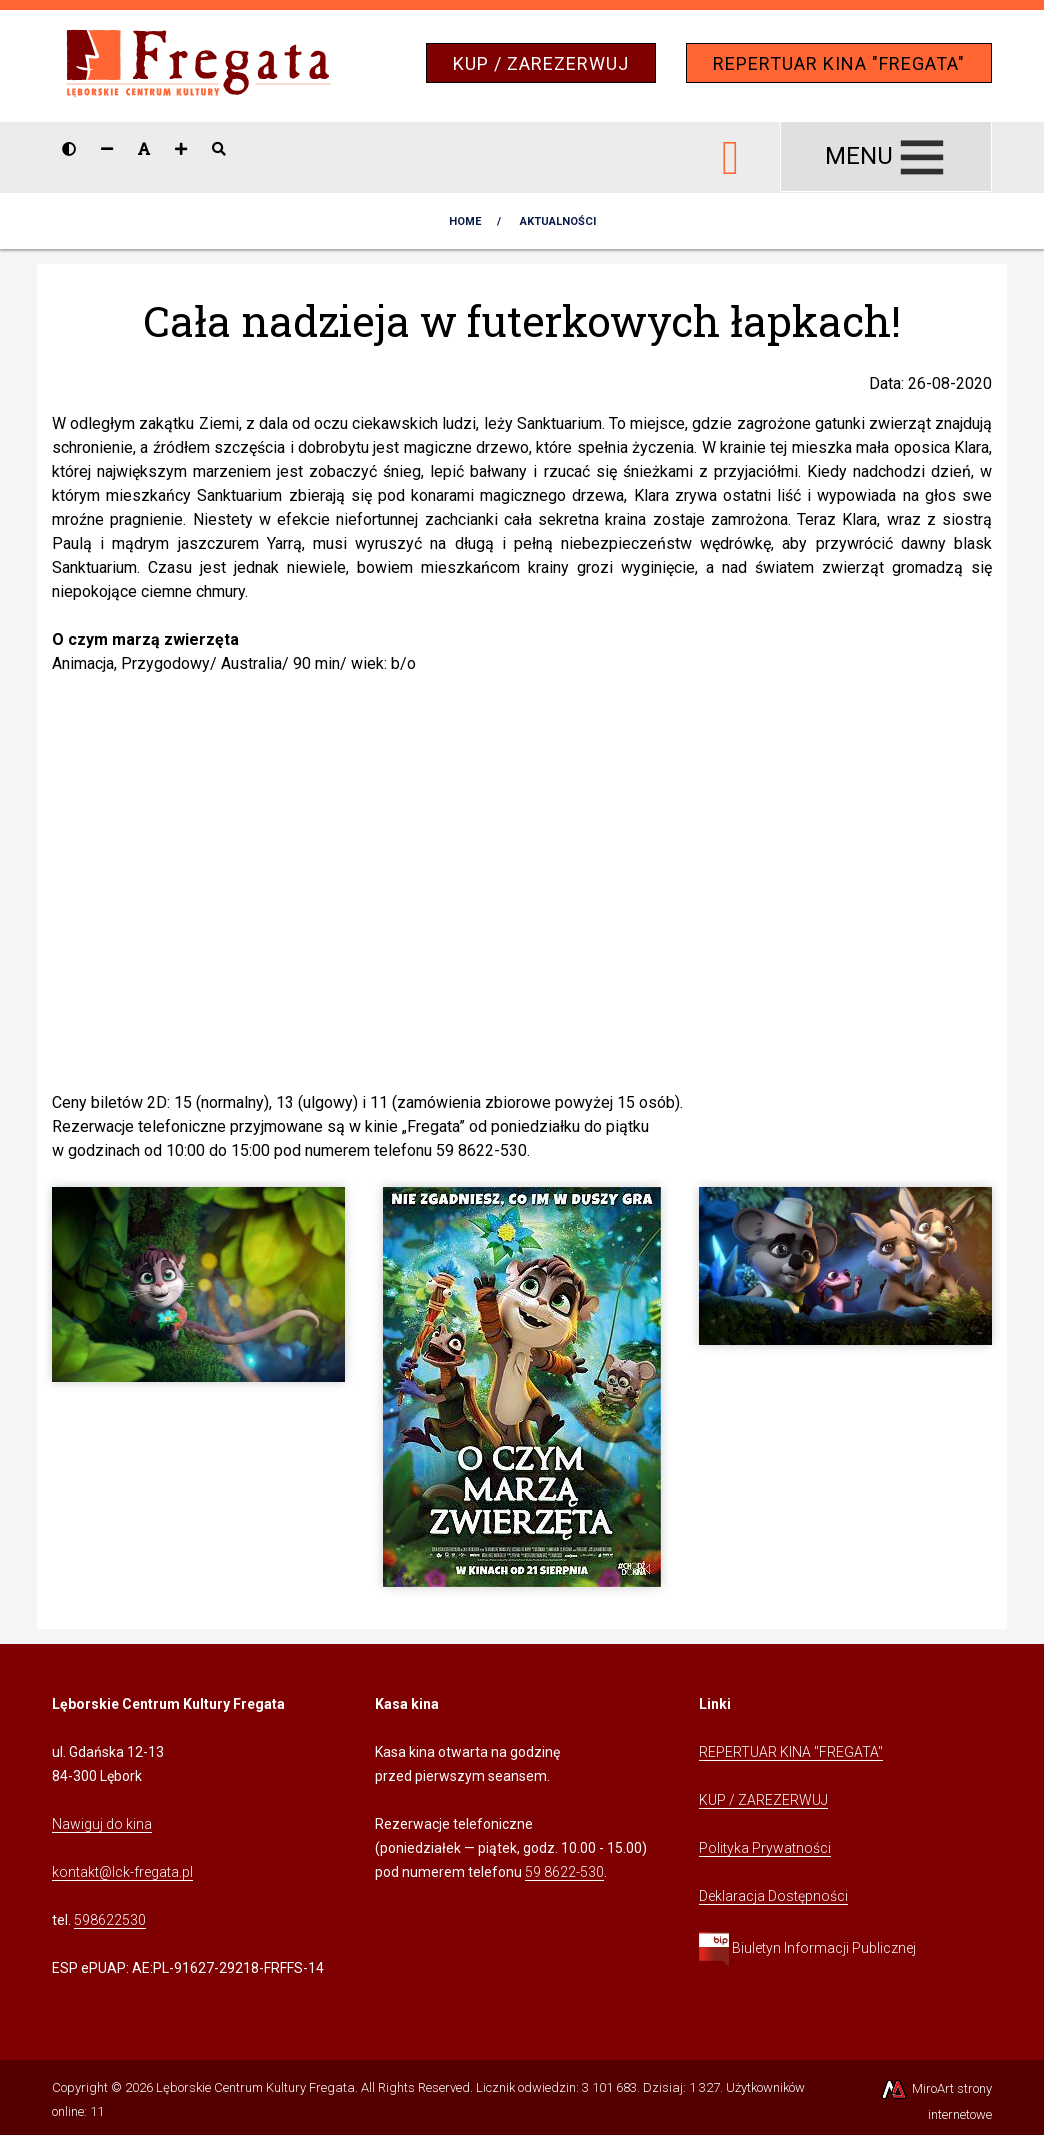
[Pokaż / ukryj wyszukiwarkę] (219, 149)
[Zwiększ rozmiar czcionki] (181, 149)
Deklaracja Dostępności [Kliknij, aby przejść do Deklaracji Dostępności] (773, 1896)
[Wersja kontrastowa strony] (69, 149)
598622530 (110, 1920)
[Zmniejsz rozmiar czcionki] (107, 149)
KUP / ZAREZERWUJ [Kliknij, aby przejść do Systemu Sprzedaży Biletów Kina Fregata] (763, 1800)
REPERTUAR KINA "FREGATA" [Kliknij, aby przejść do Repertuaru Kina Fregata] (791, 1752)
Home (465, 221)
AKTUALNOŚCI (558, 221)
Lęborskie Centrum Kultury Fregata (255, 2087)
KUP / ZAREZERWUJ (541, 63)
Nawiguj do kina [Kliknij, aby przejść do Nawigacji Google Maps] (102, 1824)
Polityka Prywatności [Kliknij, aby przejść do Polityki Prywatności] (765, 1848)
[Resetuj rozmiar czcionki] (144, 149)
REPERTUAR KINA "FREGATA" (839, 63)
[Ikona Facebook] (731, 154)
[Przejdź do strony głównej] (198, 64)
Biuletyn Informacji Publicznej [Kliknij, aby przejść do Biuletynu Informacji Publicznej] (807, 1948)
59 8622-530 (564, 1872)
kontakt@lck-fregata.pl (122, 1872)
